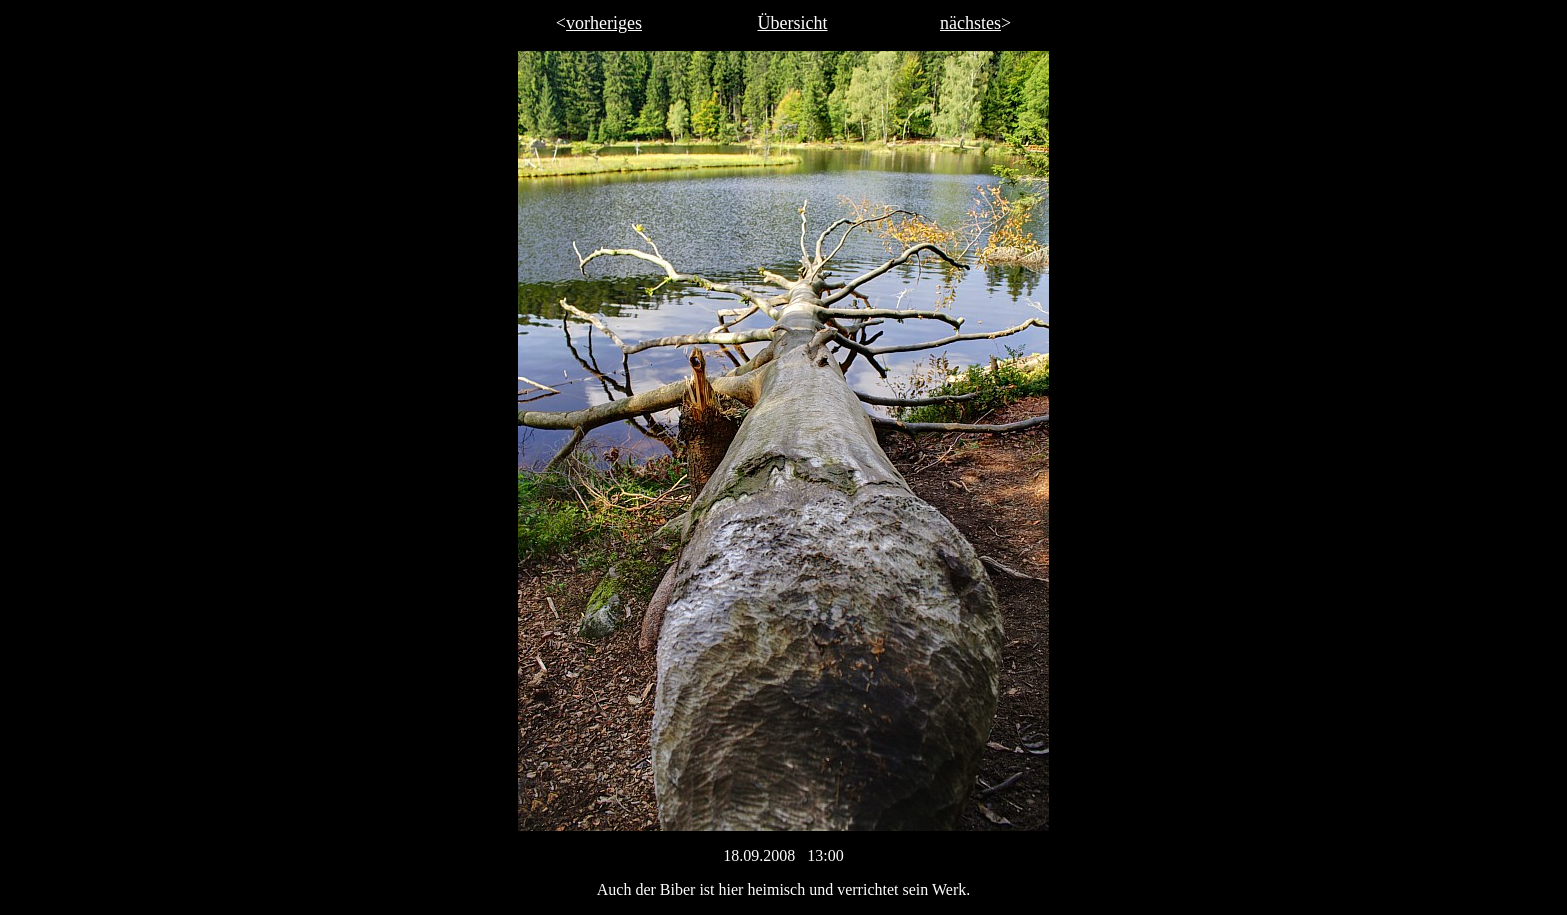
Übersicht (793, 23)
